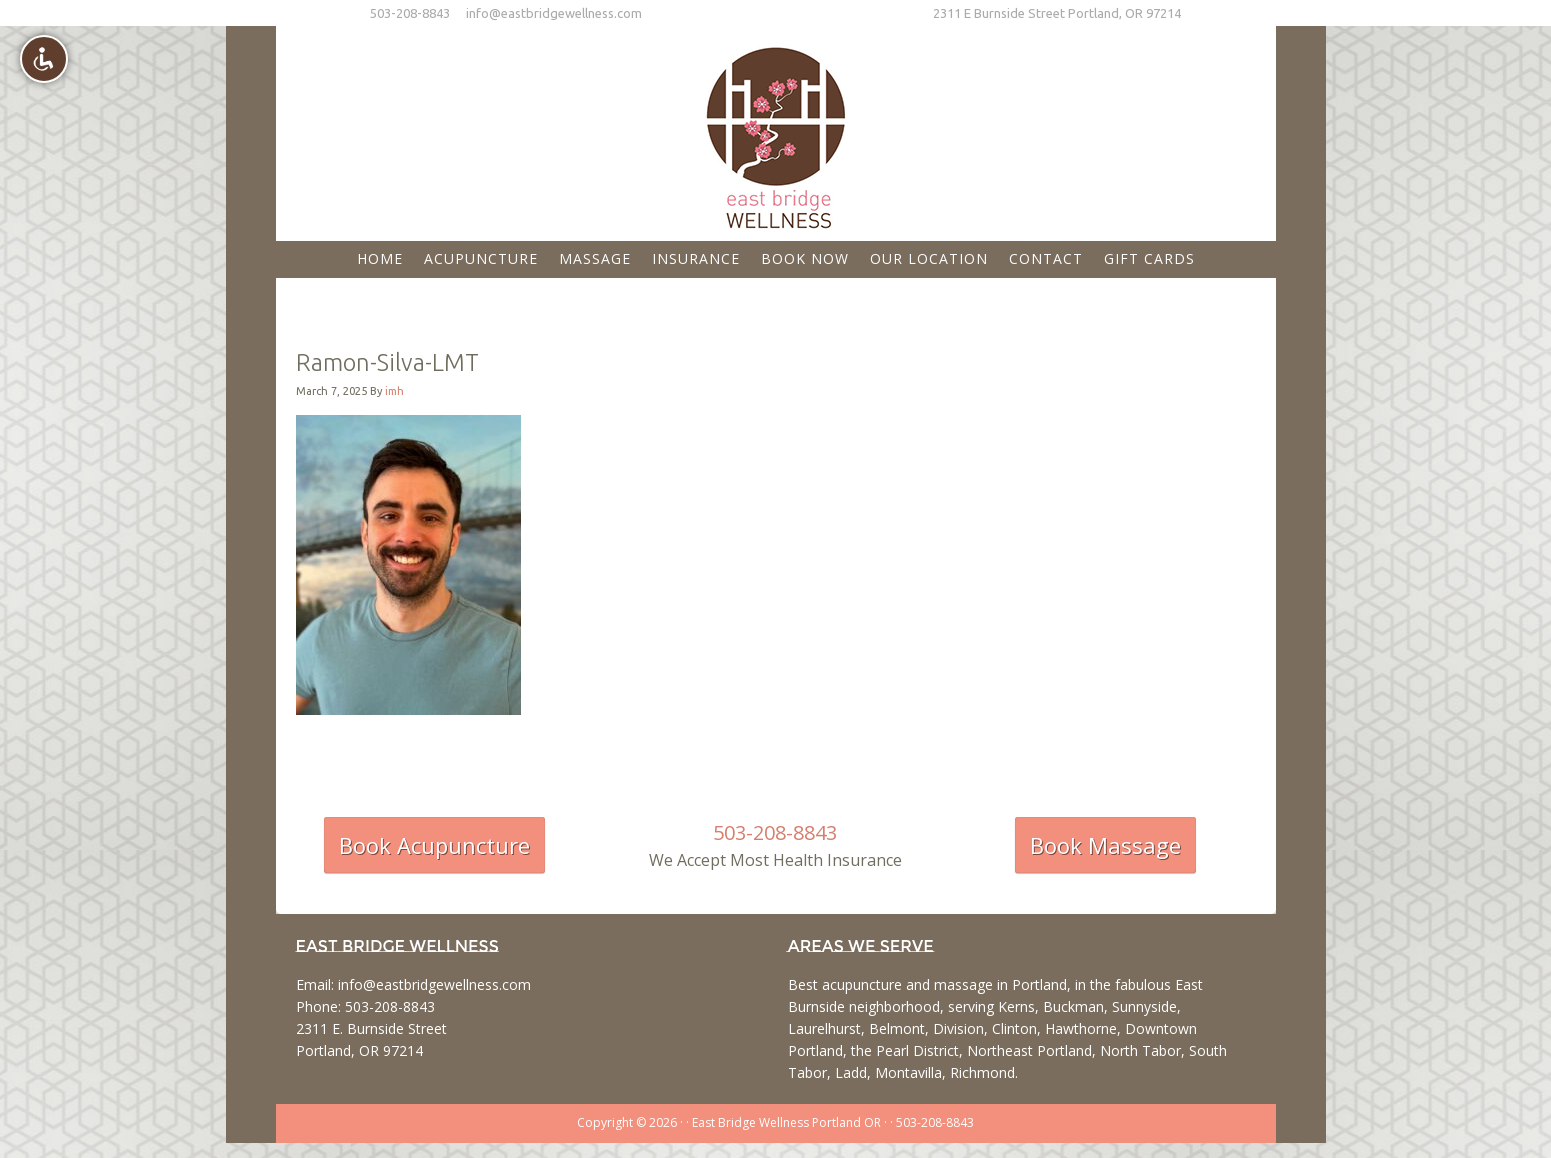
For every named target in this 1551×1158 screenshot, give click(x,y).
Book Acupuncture (434, 845)
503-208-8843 (410, 13)
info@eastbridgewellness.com (554, 13)
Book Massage (1105, 845)
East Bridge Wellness (776, 131)
